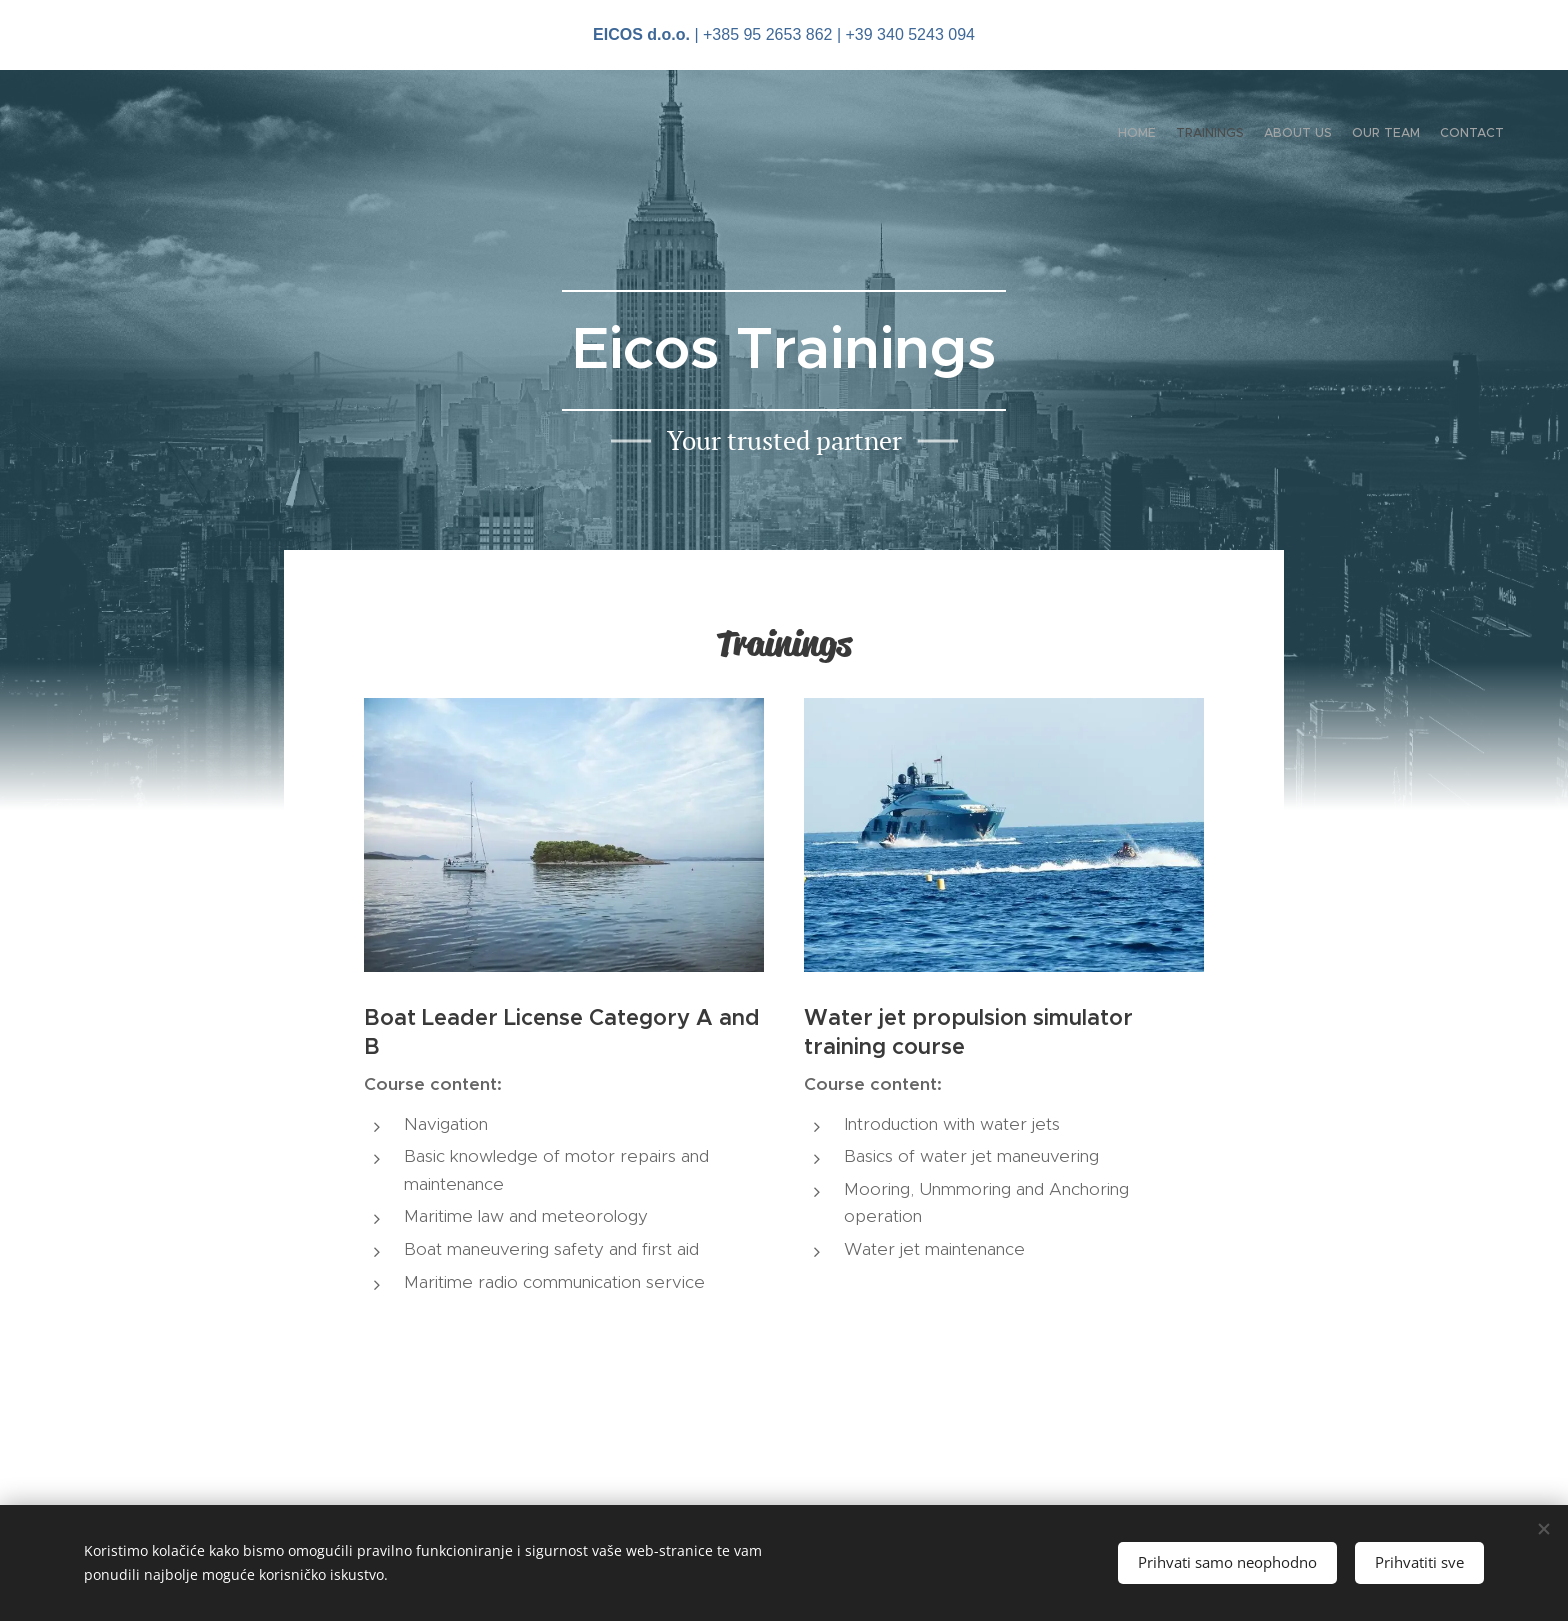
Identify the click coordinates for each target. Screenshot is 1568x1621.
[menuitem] (1426, 135)
